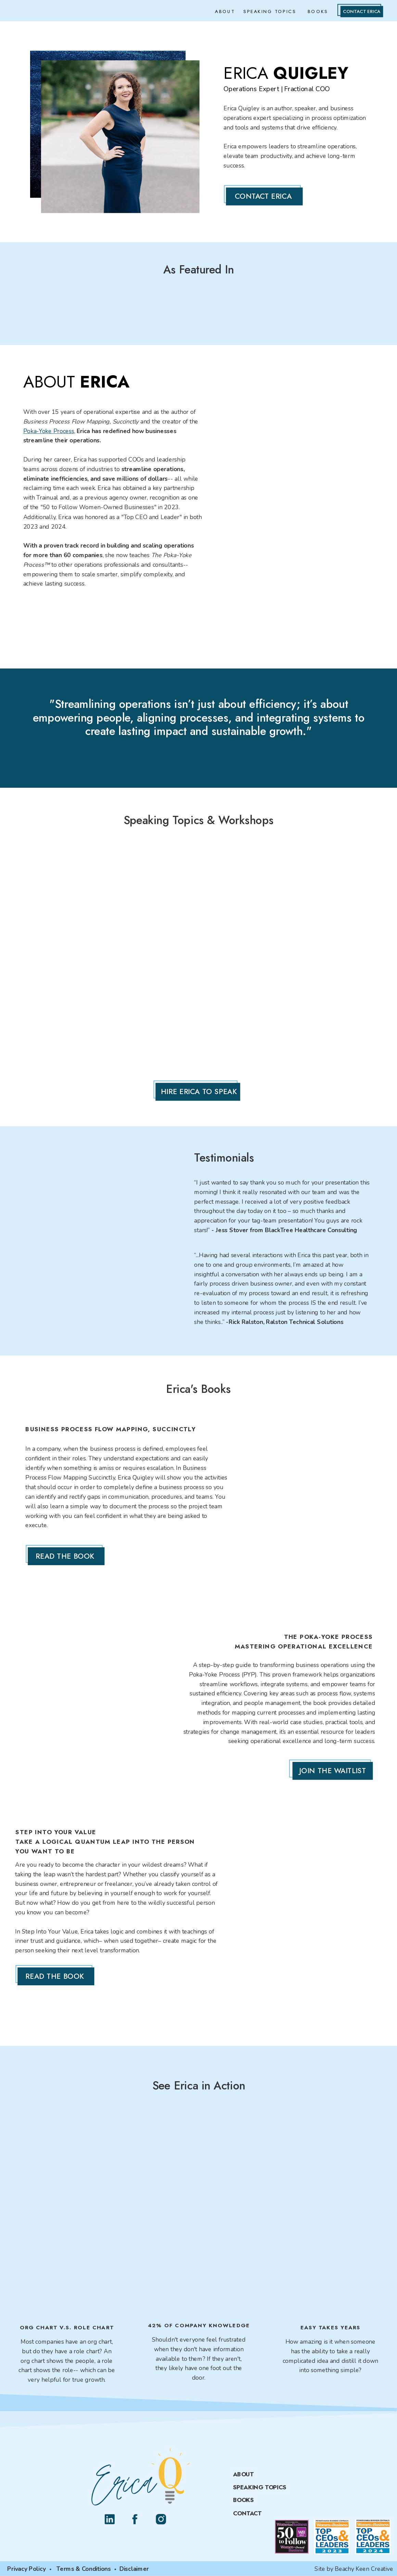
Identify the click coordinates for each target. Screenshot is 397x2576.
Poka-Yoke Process (48, 431)
